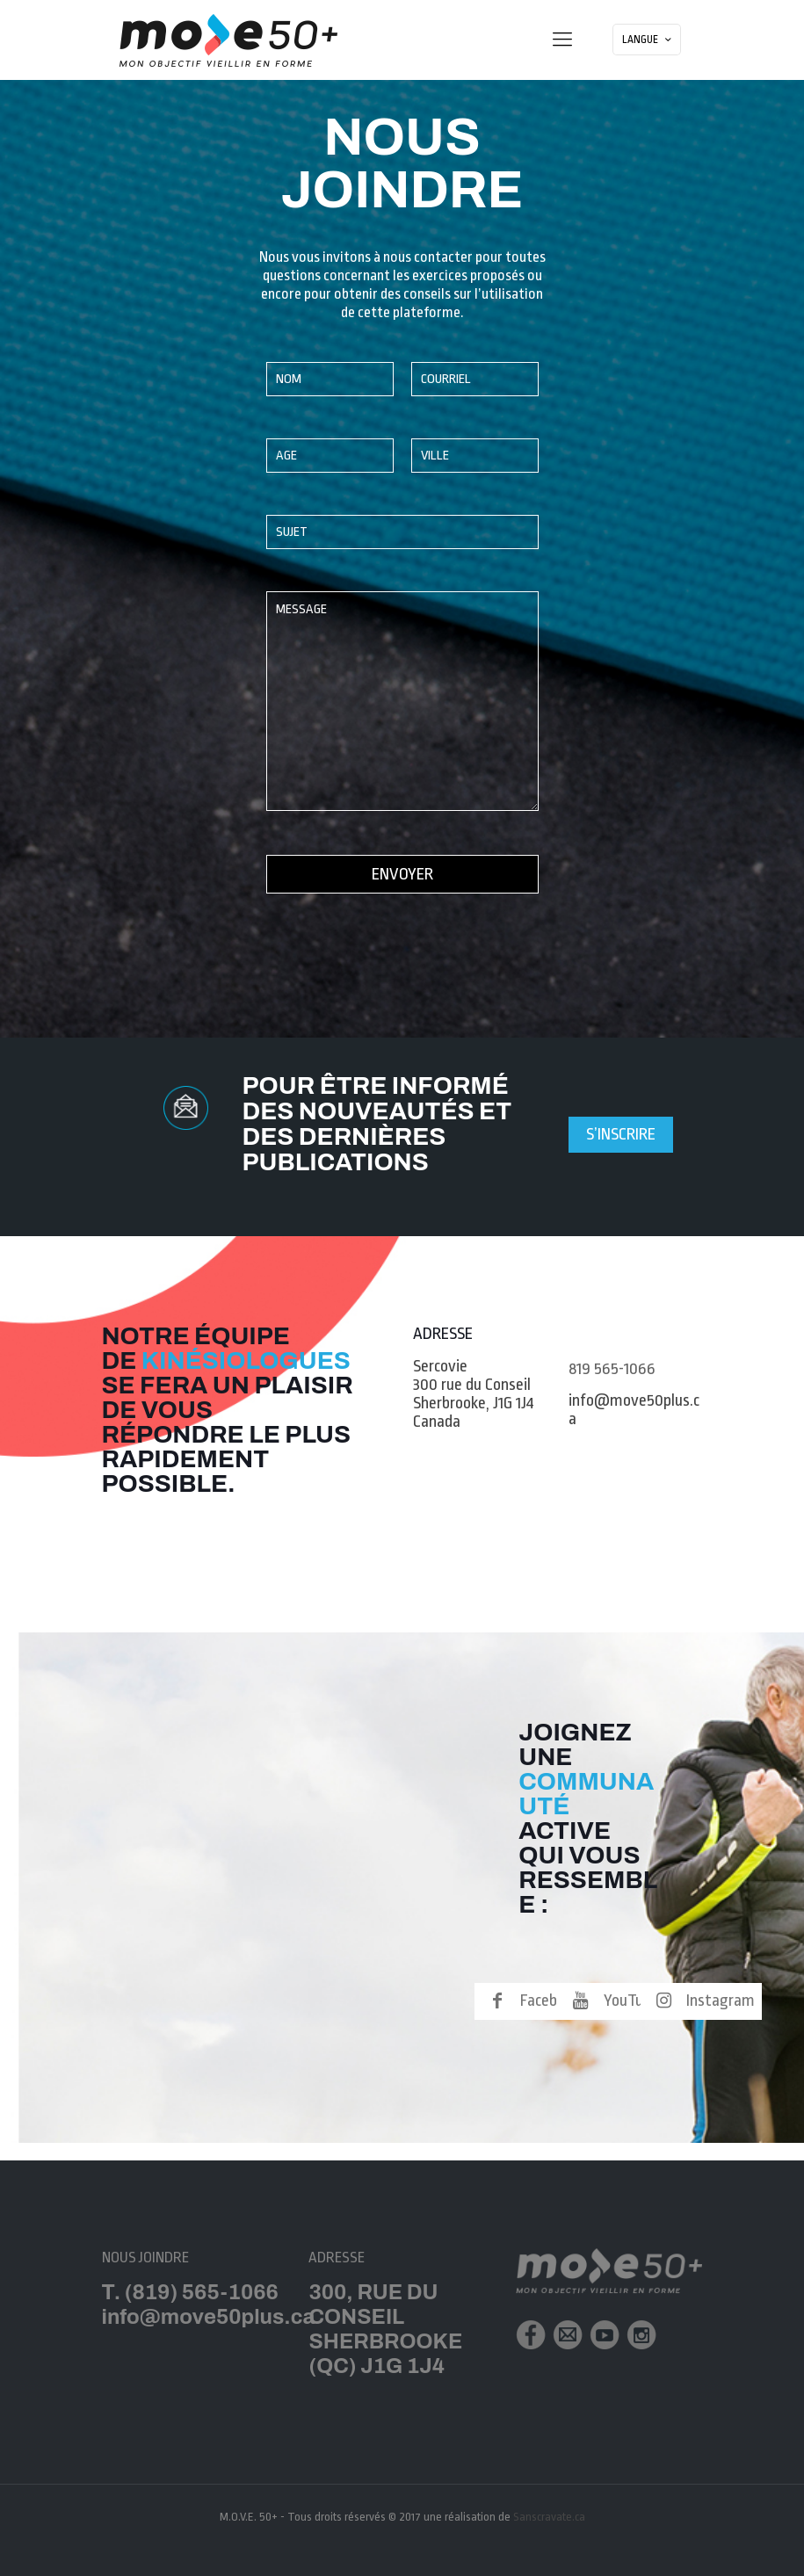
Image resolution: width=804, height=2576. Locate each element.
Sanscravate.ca (549, 2516)
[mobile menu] (562, 39)
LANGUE (648, 40)
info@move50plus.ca (634, 1410)
